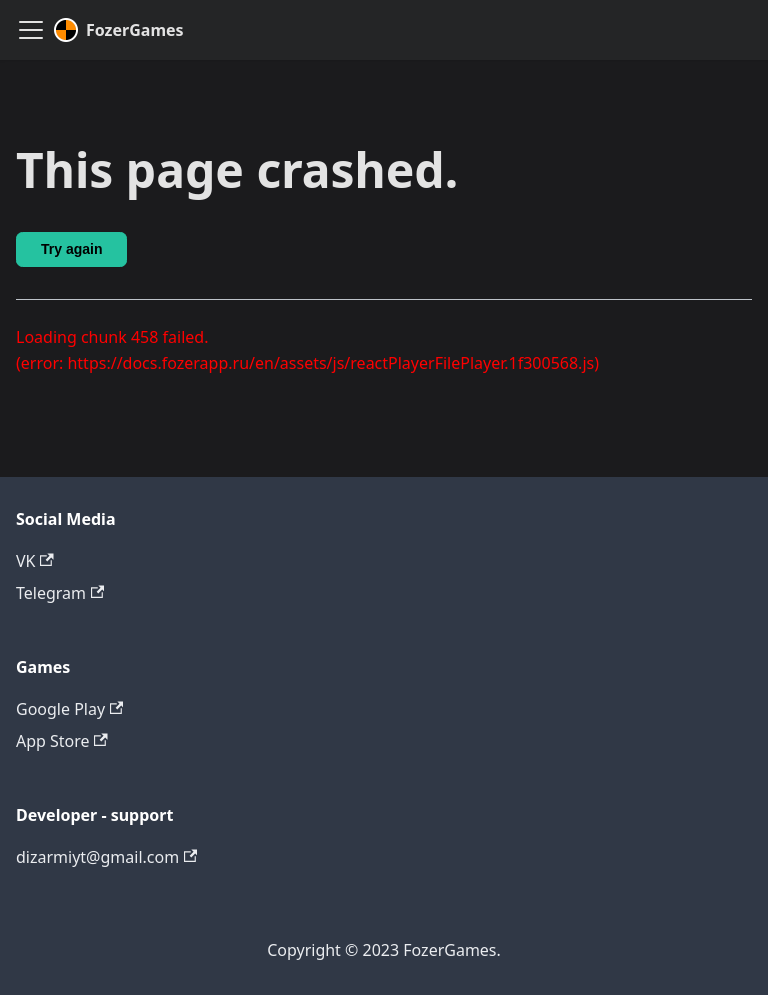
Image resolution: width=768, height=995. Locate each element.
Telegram (60, 593)
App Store (62, 741)
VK (35, 561)
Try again (71, 249)
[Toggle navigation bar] (31, 30)
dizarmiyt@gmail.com (106, 857)
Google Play (69, 709)
